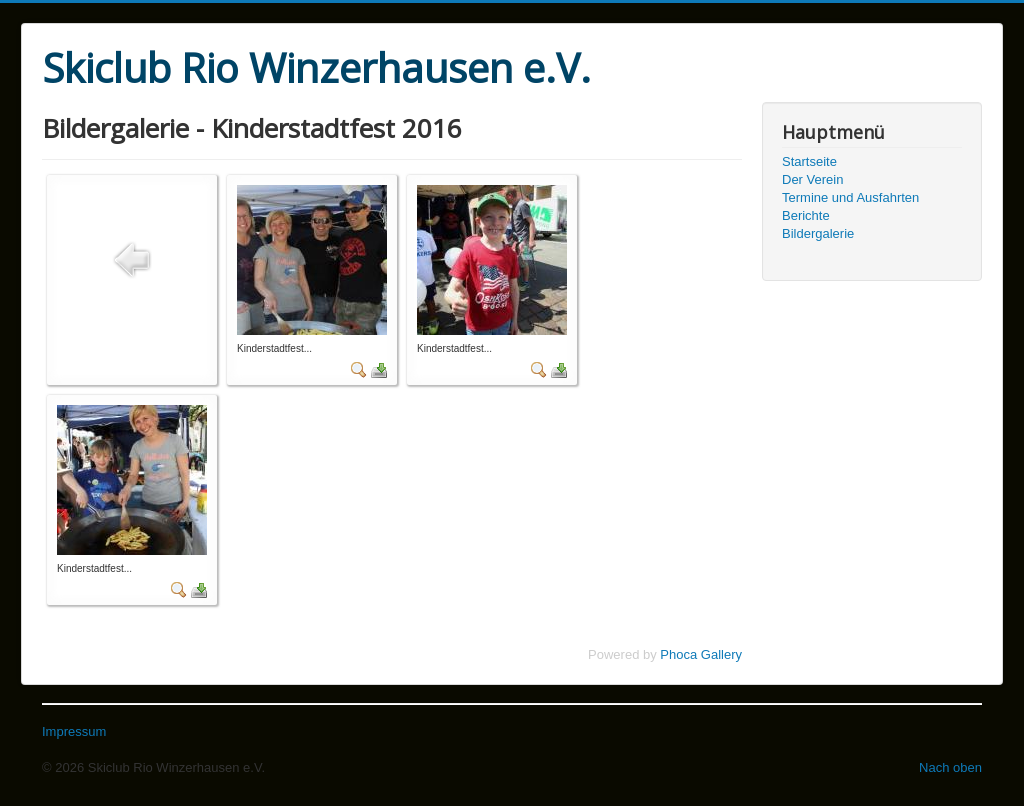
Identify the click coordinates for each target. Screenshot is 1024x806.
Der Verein (812, 179)
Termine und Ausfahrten (850, 197)
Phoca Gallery (701, 654)
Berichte (806, 215)
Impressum (74, 731)
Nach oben (950, 767)
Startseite (809, 161)
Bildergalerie (818, 233)
